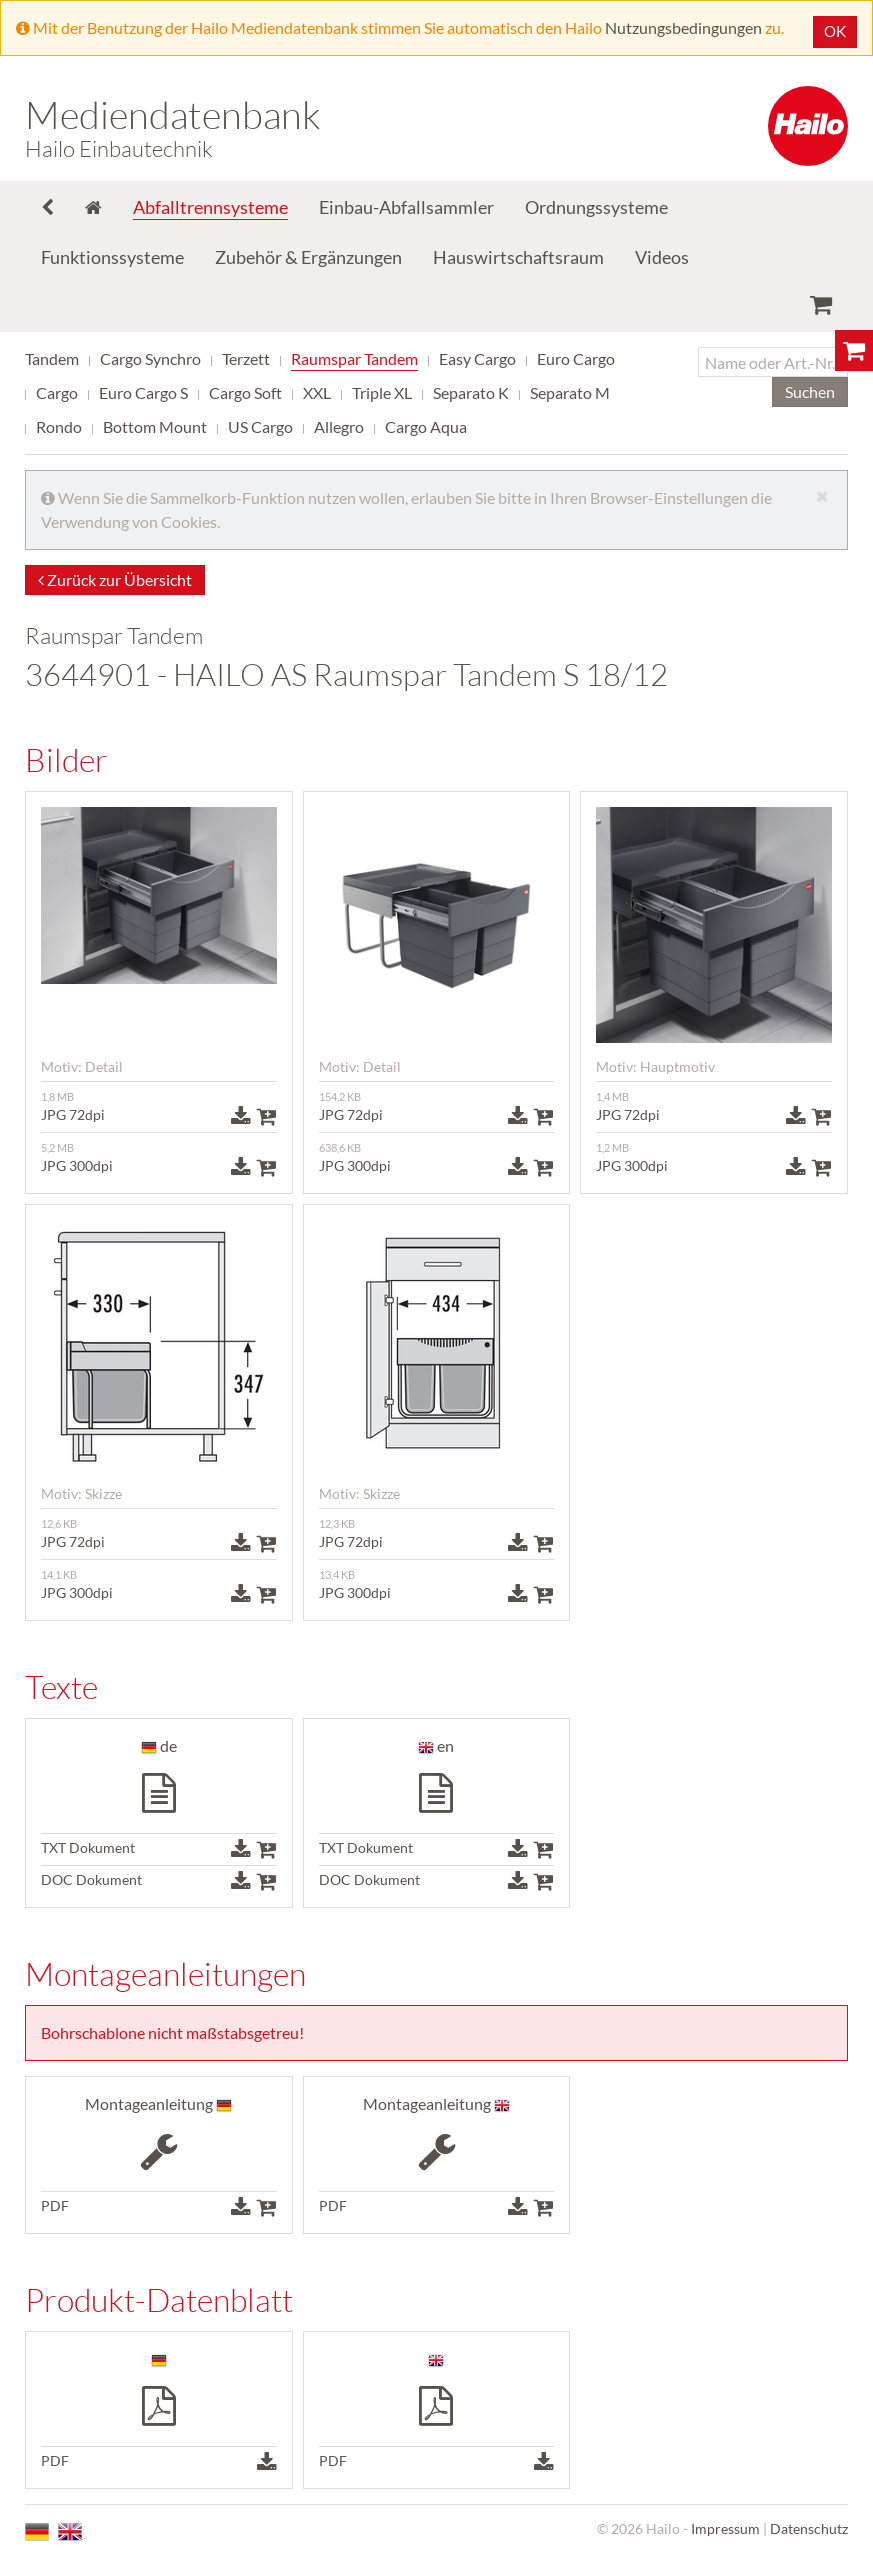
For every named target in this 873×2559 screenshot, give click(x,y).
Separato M (570, 392)
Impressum (725, 2528)
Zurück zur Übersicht (115, 579)
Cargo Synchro (150, 358)
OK (835, 31)
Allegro (339, 426)
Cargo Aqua (426, 426)
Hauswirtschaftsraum (518, 257)
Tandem (52, 358)
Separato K (471, 392)
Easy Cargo (477, 358)
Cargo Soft (245, 392)
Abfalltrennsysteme (210, 207)
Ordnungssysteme (596, 207)
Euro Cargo (576, 358)
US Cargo (260, 426)
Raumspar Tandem (354, 358)
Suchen (810, 391)
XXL (317, 392)
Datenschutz (809, 2528)
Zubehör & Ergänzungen (308, 257)
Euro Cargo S (143, 392)
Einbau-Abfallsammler (406, 207)
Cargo (57, 392)
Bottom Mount (155, 426)
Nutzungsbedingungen (683, 27)
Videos (662, 257)
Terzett (246, 358)
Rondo (59, 426)
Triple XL (382, 392)
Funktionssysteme (112, 257)
